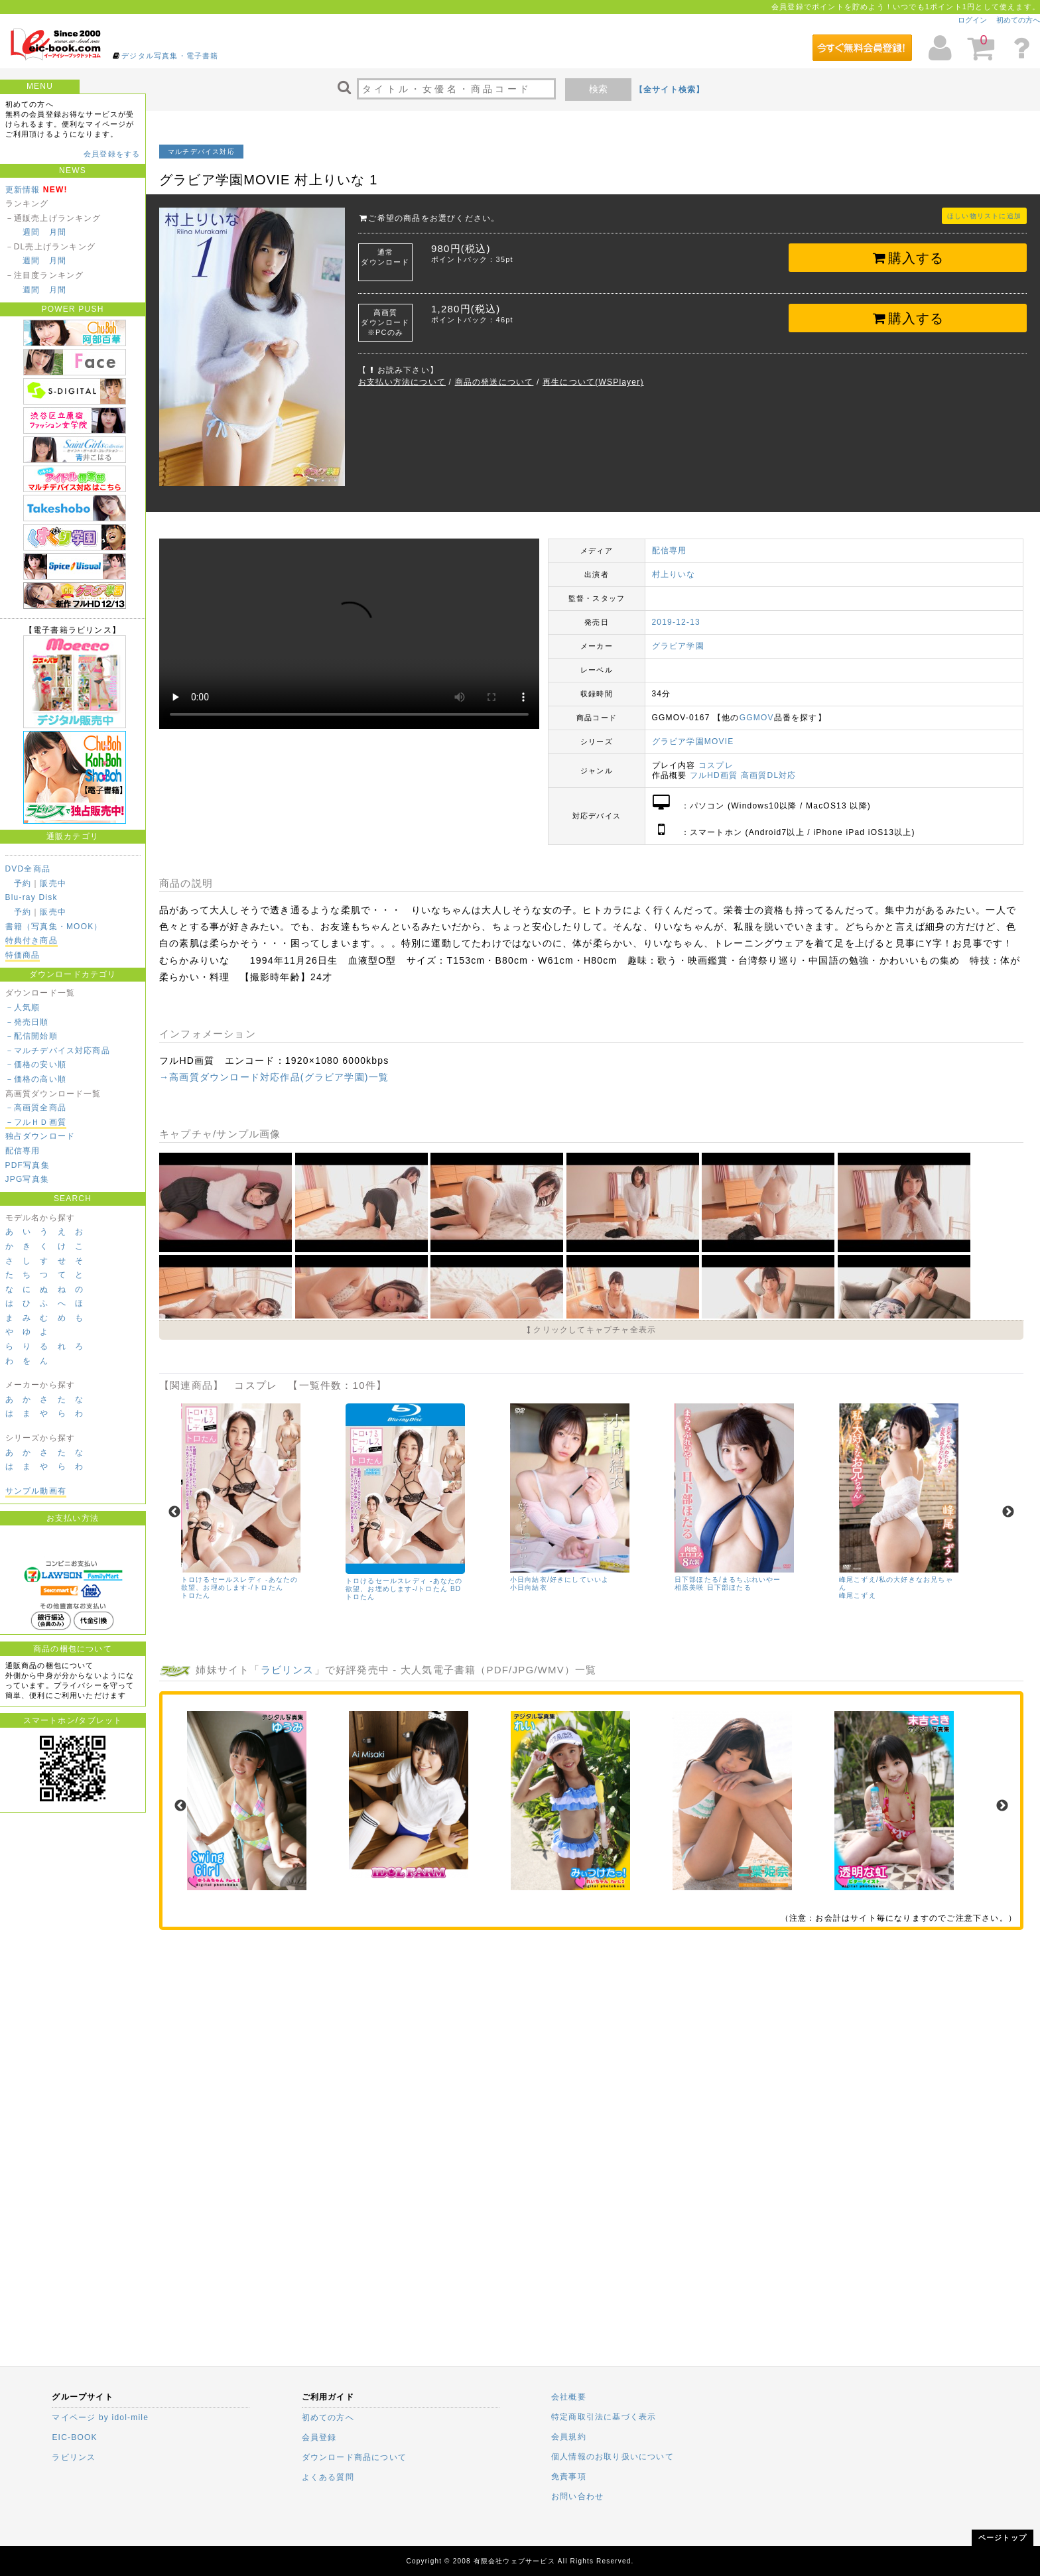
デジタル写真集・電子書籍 (169, 56)
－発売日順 (27, 1022)
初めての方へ (1018, 20)
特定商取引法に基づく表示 (603, 2416)
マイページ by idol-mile (100, 2417)
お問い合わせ (577, 2496)
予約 (22, 883)
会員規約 (568, 2436)
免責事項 (568, 2476)
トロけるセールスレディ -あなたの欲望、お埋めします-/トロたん (239, 1583)
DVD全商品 (28, 868)
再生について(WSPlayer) (593, 382)
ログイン (972, 20)
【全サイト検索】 (670, 89)
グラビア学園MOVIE (693, 741)
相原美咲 (689, 1587)
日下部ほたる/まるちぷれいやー (728, 1579)
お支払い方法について (402, 382)
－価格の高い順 (35, 1079)
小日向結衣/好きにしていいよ (560, 1579)
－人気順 (22, 1007)
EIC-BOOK (74, 2437)
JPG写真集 (27, 1179)
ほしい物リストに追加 (984, 216)
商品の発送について (494, 382)
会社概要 (568, 2397)
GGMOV (757, 717)
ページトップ (1002, 2538)
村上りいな (674, 574)
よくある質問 (328, 2477)
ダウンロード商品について (354, 2457)
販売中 (53, 883)
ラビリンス (287, 1669)
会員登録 (319, 2437)
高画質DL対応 (769, 775)
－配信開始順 (31, 1036)
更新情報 (22, 189)
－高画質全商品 (35, 1107)
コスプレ (716, 765)
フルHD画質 (714, 775)
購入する (907, 258)
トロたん (196, 1595)
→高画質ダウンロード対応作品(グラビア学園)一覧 (274, 1077)
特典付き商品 (31, 940)
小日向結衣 (528, 1587)
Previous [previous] (174, 1512)
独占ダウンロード (40, 1136)
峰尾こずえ (857, 1595)
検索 (598, 89)
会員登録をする (112, 154)
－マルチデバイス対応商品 (57, 1050)
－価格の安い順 (35, 1064)
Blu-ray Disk (31, 897)
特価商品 (22, 955)
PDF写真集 (27, 1165)
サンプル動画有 (35, 1491)
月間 (57, 232)
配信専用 (22, 1150)
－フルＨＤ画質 (35, 1122)
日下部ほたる (728, 1587)
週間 (31, 232)
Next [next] (1008, 1512)
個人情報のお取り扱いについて (612, 2456)
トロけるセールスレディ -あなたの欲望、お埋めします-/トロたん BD (404, 1584)
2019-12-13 (676, 622)
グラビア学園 (678, 646)
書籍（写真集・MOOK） (54, 926)
